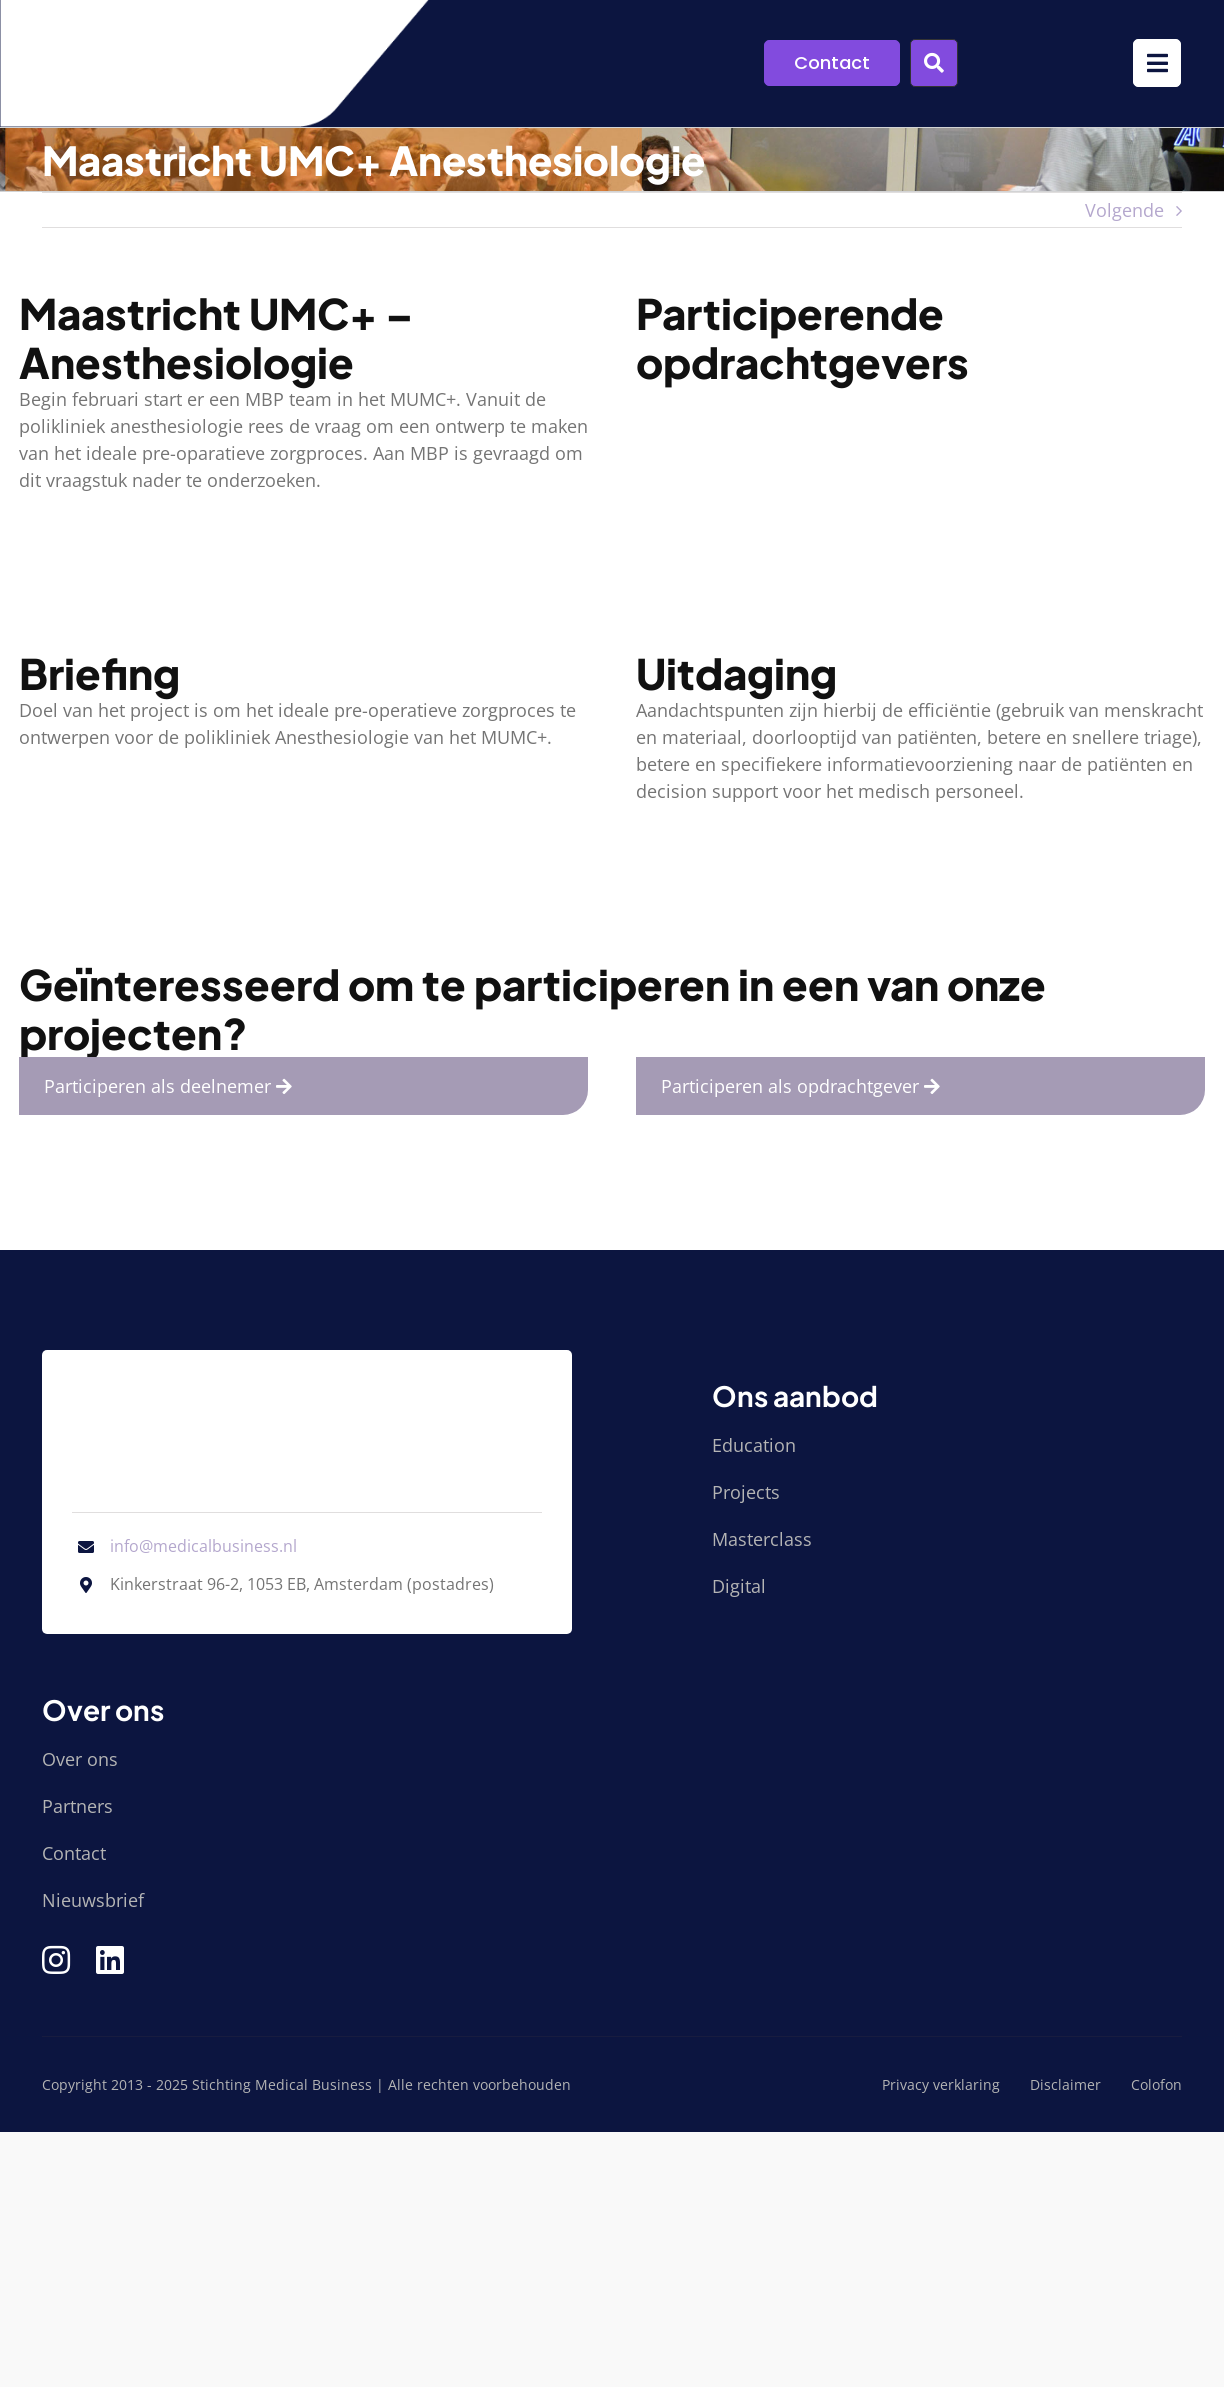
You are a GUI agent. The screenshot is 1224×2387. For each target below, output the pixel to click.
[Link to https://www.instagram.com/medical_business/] (56, 1960)
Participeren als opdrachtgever (805, 1086)
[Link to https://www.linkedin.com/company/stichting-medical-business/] (110, 1960)
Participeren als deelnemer (173, 1086)
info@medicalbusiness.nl (203, 1546)
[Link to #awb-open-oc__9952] (1157, 63)
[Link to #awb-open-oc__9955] (934, 63)
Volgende (1124, 210)
